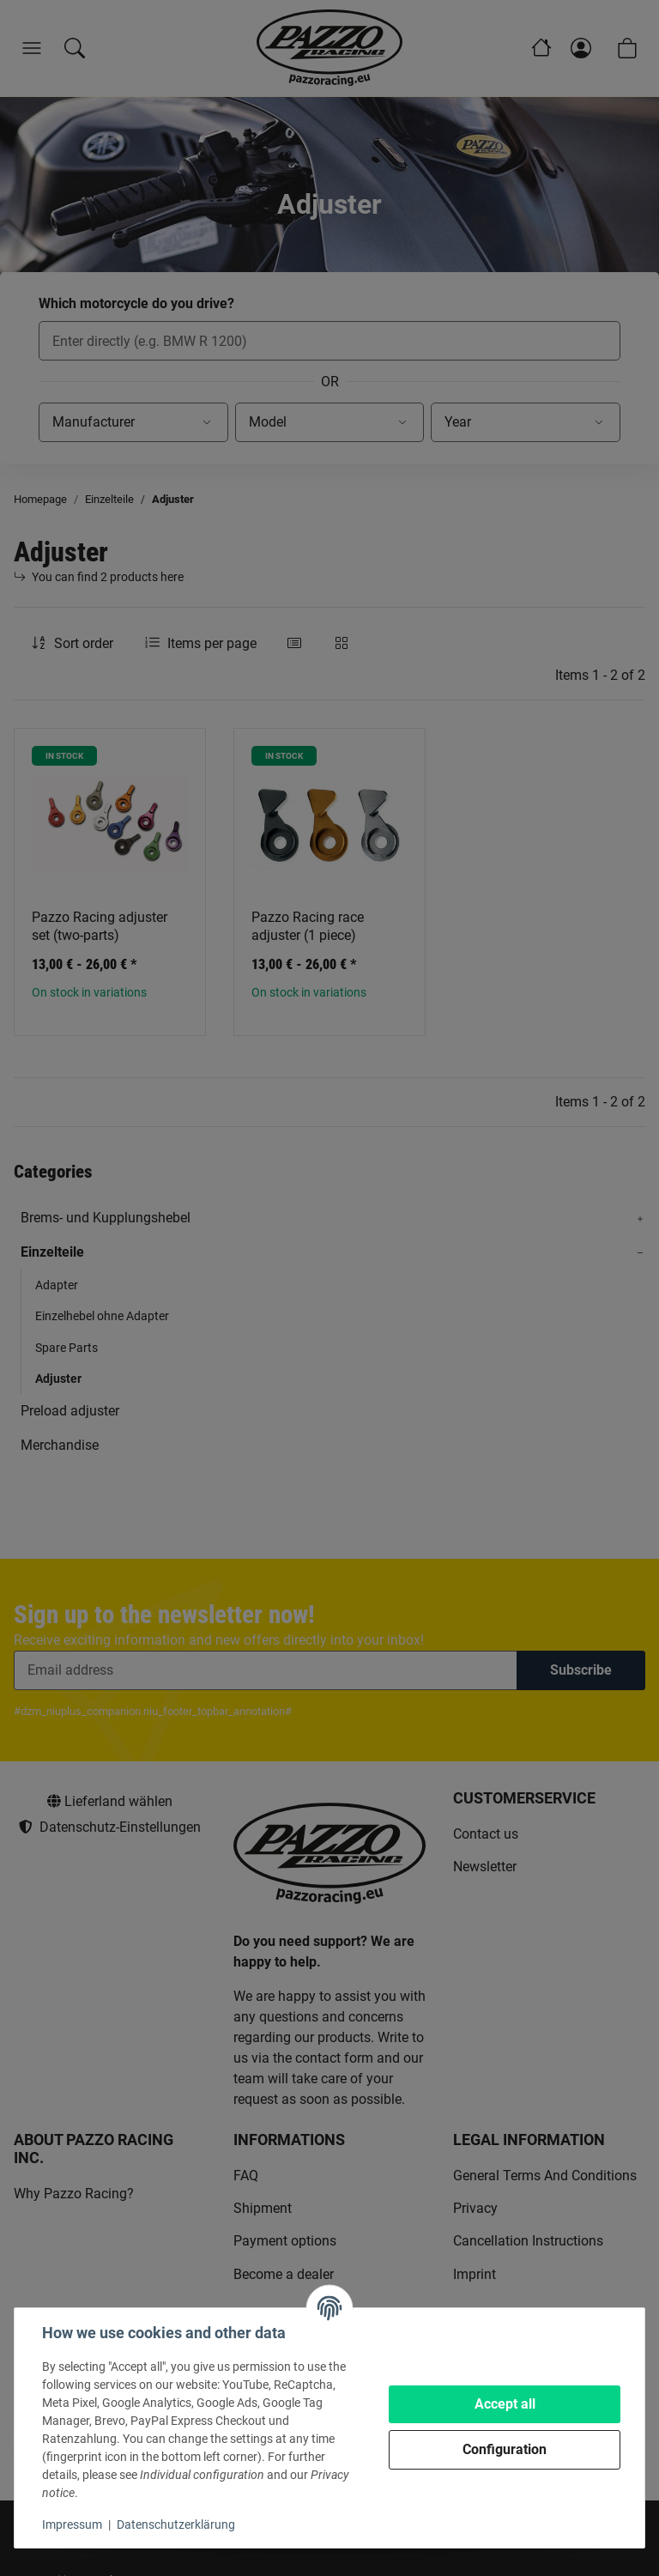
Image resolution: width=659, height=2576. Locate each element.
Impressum (72, 2524)
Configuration (505, 2449)
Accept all (505, 2404)
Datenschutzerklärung (176, 2524)
